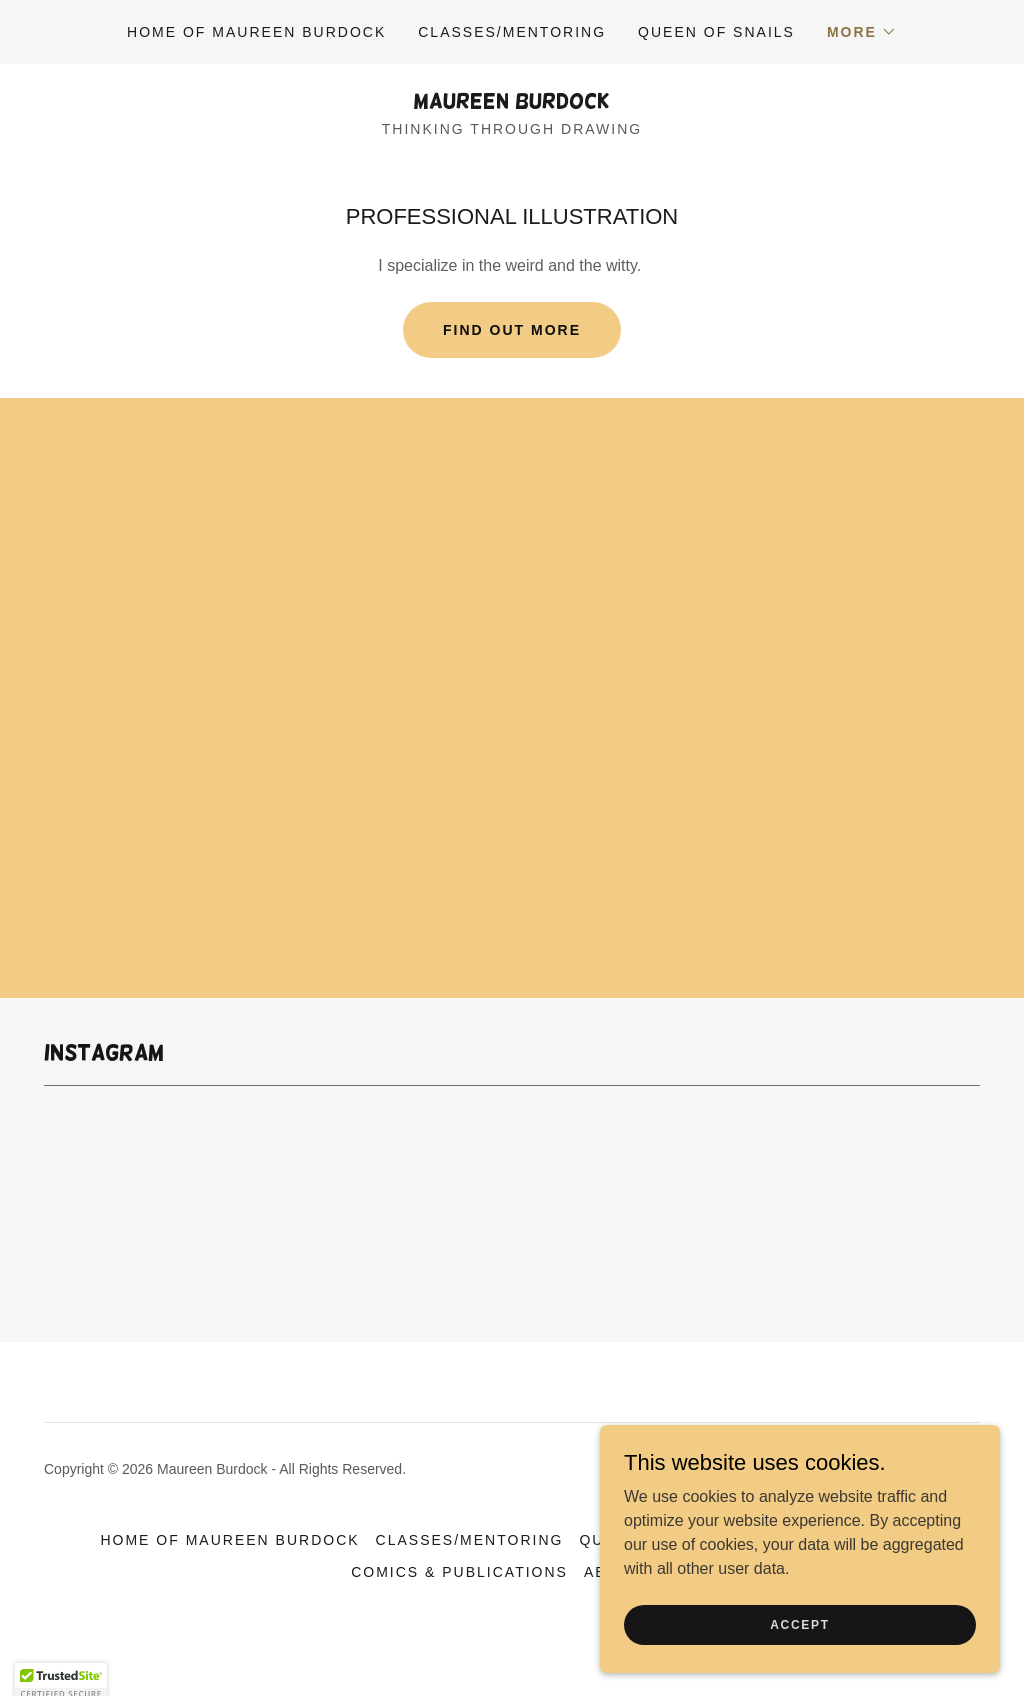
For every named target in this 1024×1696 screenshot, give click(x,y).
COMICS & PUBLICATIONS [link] (459, 1572)
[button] (862, 32)
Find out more (512, 330)
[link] (512, 102)
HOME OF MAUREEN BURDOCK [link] (256, 32)
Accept (800, 1624)
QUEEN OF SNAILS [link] (716, 32)
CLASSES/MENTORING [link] (512, 32)
